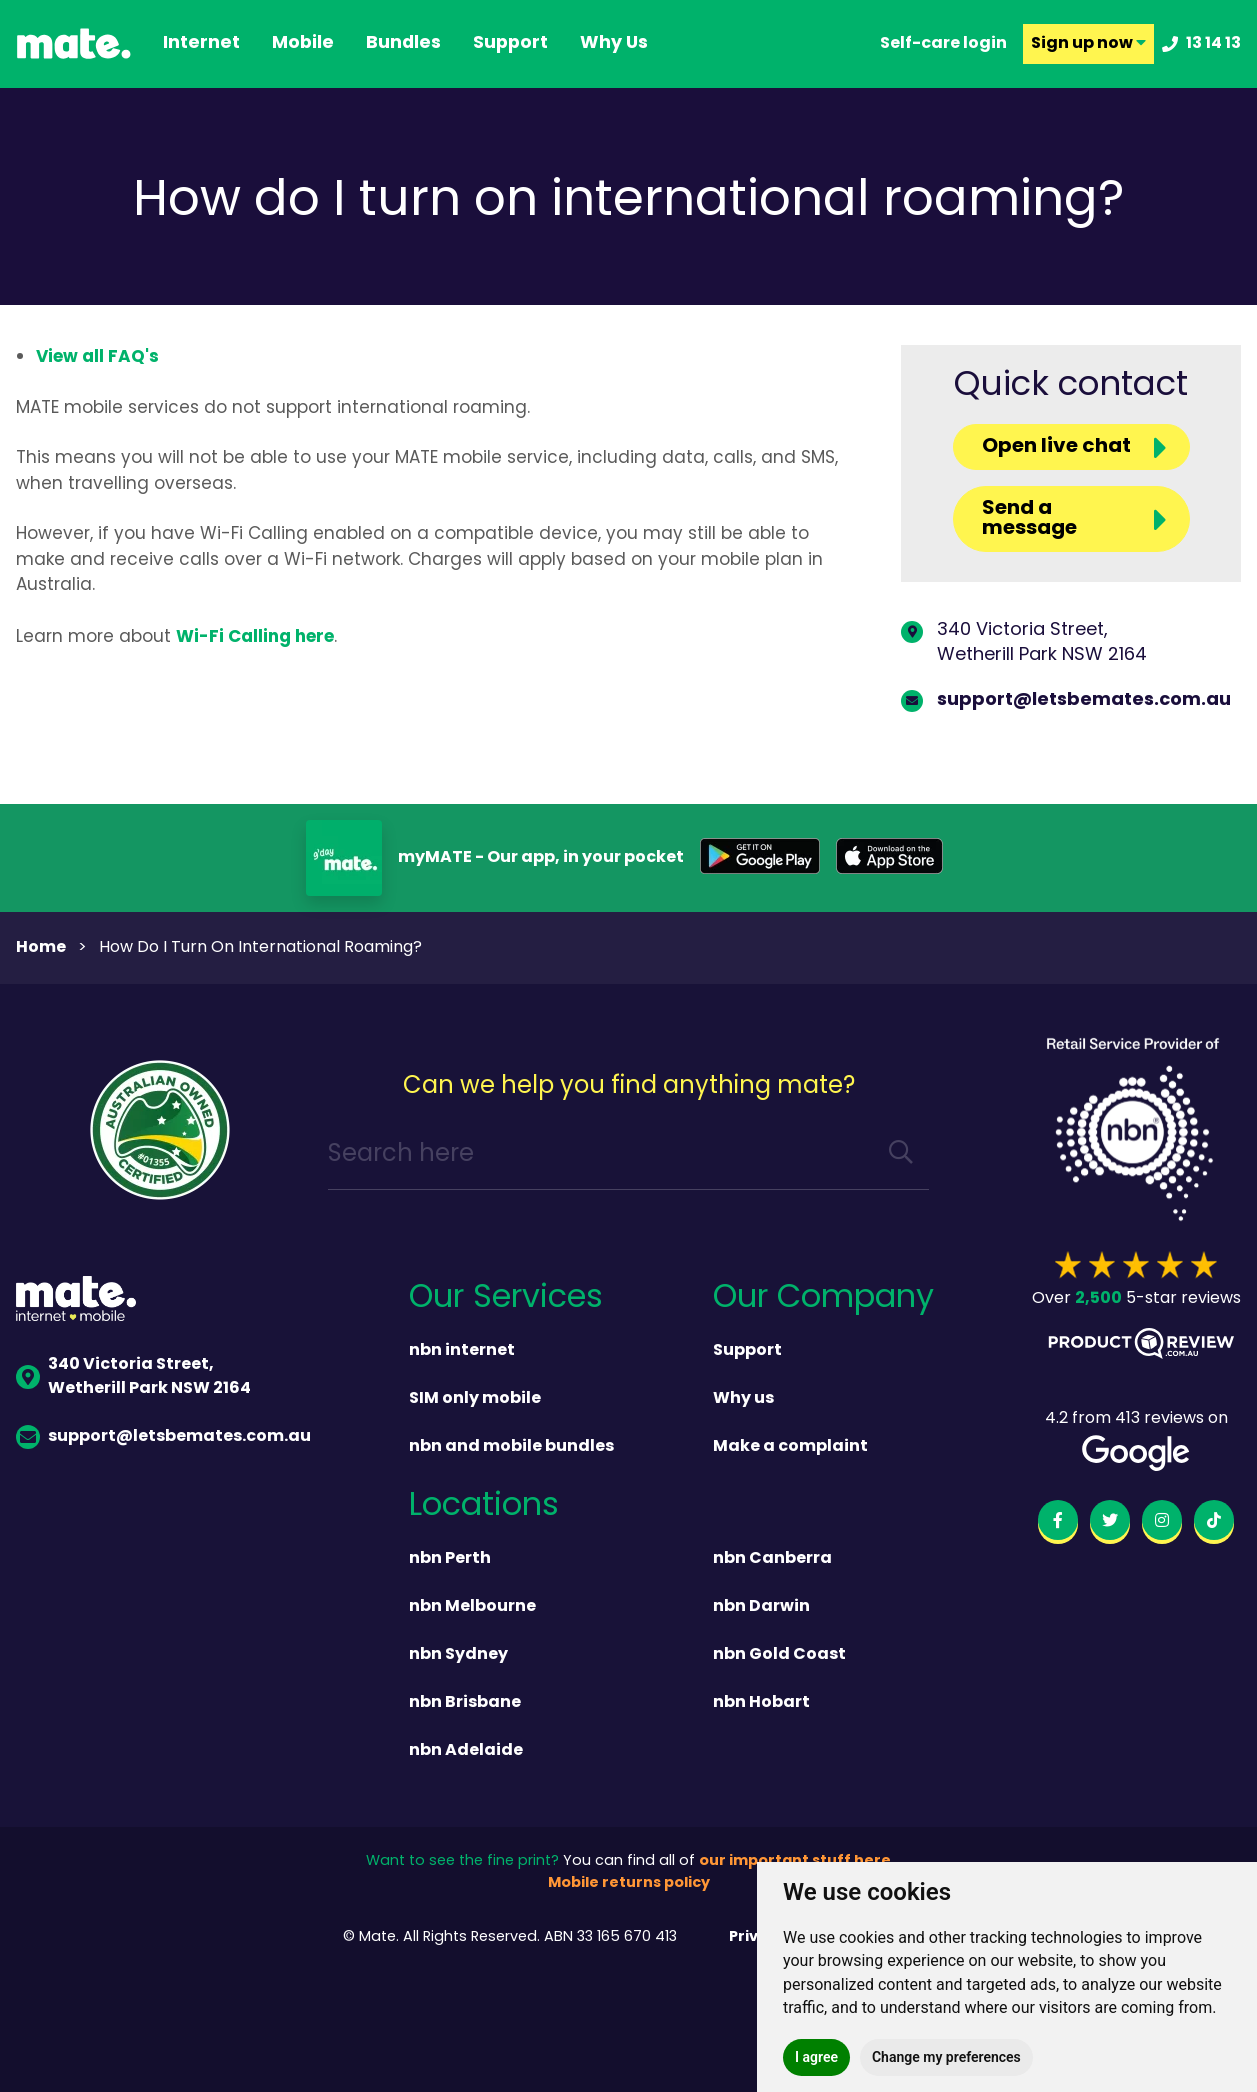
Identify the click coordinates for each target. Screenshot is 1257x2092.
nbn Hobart (761, 1703)
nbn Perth (450, 1559)
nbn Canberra (772, 1559)
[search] (901, 1155)
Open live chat (1056, 447)
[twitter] (1110, 1524)
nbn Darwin (761, 1607)
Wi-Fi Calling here (255, 637)
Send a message (1029, 519)
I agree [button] (816, 2057)
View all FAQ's (97, 357)
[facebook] (1058, 1524)
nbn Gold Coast (779, 1655)
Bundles (403, 44)
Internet (201, 44)
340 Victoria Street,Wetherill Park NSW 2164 (1042, 643)
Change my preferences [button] (946, 2057)
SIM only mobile (475, 1399)
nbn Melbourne (472, 1607)
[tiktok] (1214, 1524)
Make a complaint (790, 1447)
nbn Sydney (458, 1655)
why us (614, 44)
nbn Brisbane (465, 1703)
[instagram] (1162, 1524)
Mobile (303, 44)
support (510, 44)
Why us (743, 1399)
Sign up (1088, 44)
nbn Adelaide (466, 1751)
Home (41, 948)
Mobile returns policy (629, 1883)
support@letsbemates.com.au (1084, 700)
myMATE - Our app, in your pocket (541, 858)
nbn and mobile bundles (511, 1447)
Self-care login (943, 44)
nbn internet (462, 1351)
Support (747, 1351)
